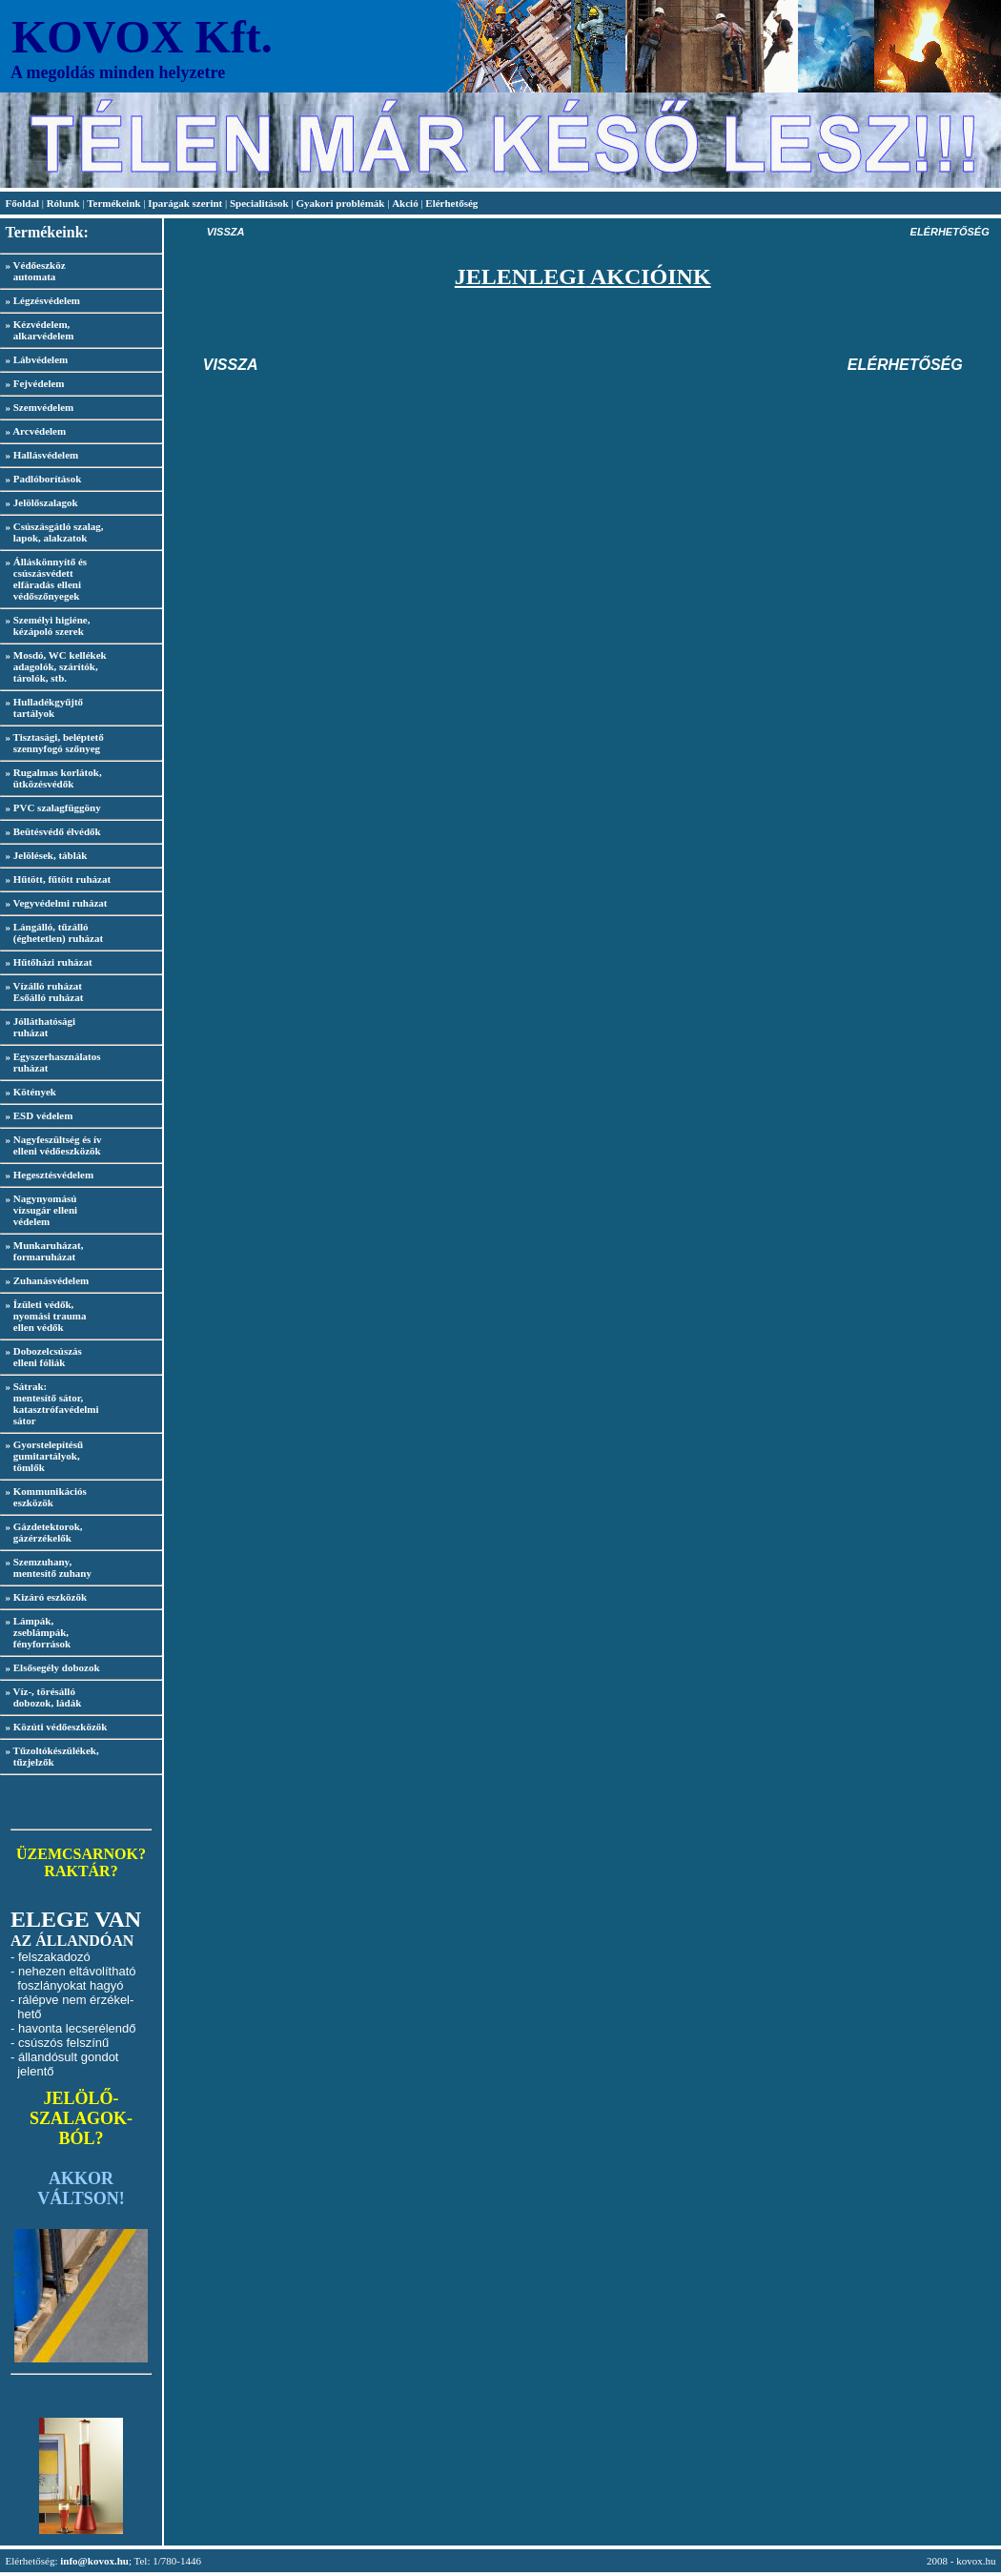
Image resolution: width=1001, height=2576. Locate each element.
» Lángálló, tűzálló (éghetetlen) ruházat (51, 932)
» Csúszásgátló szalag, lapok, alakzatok (51, 532)
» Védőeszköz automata (33, 270)
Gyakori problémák (340, 203)
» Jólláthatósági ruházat (37, 1026)
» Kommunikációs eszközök (43, 1496)
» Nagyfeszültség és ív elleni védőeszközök (51, 1145)
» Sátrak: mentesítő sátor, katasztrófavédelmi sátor (49, 1403)
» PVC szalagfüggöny (53, 807)
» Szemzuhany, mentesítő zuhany (46, 1567)
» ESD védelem (39, 1115)
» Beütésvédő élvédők (53, 831)
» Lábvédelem (37, 359)
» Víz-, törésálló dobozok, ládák (40, 1697)
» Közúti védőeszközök (57, 1726)
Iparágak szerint (185, 203)
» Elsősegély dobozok (53, 1667)
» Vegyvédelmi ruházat (57, 903)
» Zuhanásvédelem (48, 1280)
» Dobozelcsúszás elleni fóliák (41, 1356)
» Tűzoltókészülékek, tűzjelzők (49, 1756)
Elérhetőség (451, 203)
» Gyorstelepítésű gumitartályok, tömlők (41, 1456)
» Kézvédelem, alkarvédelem (36, 329)
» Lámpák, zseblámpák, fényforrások (35, 1632)
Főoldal (24, 203)
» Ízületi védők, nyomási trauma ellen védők (43, 1315)
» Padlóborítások (44, 478)
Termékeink (113, 203)
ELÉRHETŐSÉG (950, 231)
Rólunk (65, 203)
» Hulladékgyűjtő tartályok (41, 707)
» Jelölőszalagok (42, 502)
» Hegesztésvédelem (50, 1174)
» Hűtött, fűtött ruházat (59, 879)
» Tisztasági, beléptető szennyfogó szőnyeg (52, 742)
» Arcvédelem (36, 431)
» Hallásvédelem (42, 454)
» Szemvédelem (40, 407)
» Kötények (31, 1091)
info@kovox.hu (94, 2560)
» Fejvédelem (35, 383)
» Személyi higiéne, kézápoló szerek (45, 625)
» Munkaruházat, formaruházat (41, 1250)
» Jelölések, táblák (47, 855)
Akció (405, 203)
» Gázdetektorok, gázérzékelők (41, 1532)
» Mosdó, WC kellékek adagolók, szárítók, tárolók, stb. (53, 666)
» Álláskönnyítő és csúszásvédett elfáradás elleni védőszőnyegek (43, 579)
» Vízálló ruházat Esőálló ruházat (41, 991)
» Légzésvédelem (43, 300)
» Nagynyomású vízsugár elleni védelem (38, 1210)
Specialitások (259, 203)
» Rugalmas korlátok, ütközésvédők (51, 778)
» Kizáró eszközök (47, 1597)
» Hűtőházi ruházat (49, 962)
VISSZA (226, 231)
